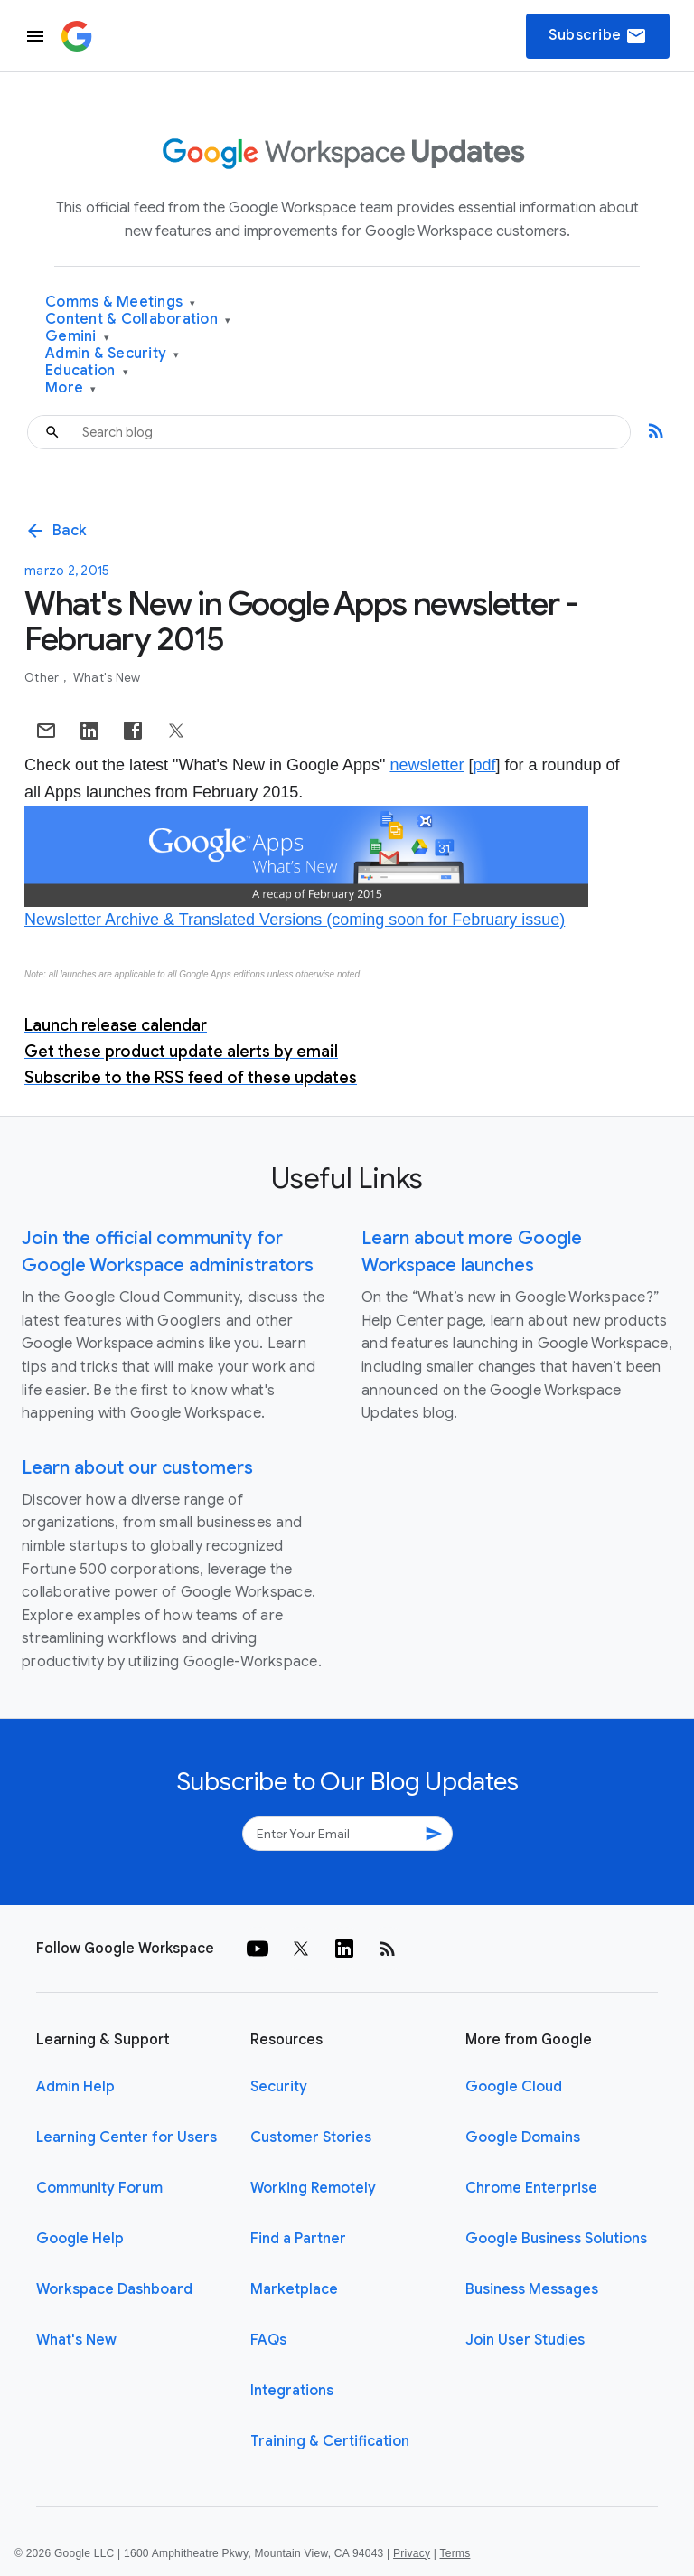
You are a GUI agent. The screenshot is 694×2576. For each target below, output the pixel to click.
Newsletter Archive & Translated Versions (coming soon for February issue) (294, 920)
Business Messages (531, 2289)
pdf (484, 765)
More (71, 388)
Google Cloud (513, 2087)
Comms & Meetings (120, 302)
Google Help (80, 2239)
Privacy (411, 2553)
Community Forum (99, 2188)
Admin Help (75, 2087)
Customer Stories (310, 2137)
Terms (454, 2553)
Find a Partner (298, 2239)
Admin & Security (112, 354)
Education (86, 371)
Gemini (77, 336)
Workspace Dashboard (114, 2289)
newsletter (426, 765)
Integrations (291, 2391)
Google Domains (522, 2137)
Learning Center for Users (126, 2137)
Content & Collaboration (137, 319)
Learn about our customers (137, 1468)
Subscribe (598, 36)
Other (43, 677)
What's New (107, 677)
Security (278, 2087)
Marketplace (294, 2289)
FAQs (268, 2340)
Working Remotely (313, 2188)
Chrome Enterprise (531, 2188)
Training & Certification (329, 2441)
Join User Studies (525, 2340)
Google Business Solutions (556, 2239)
